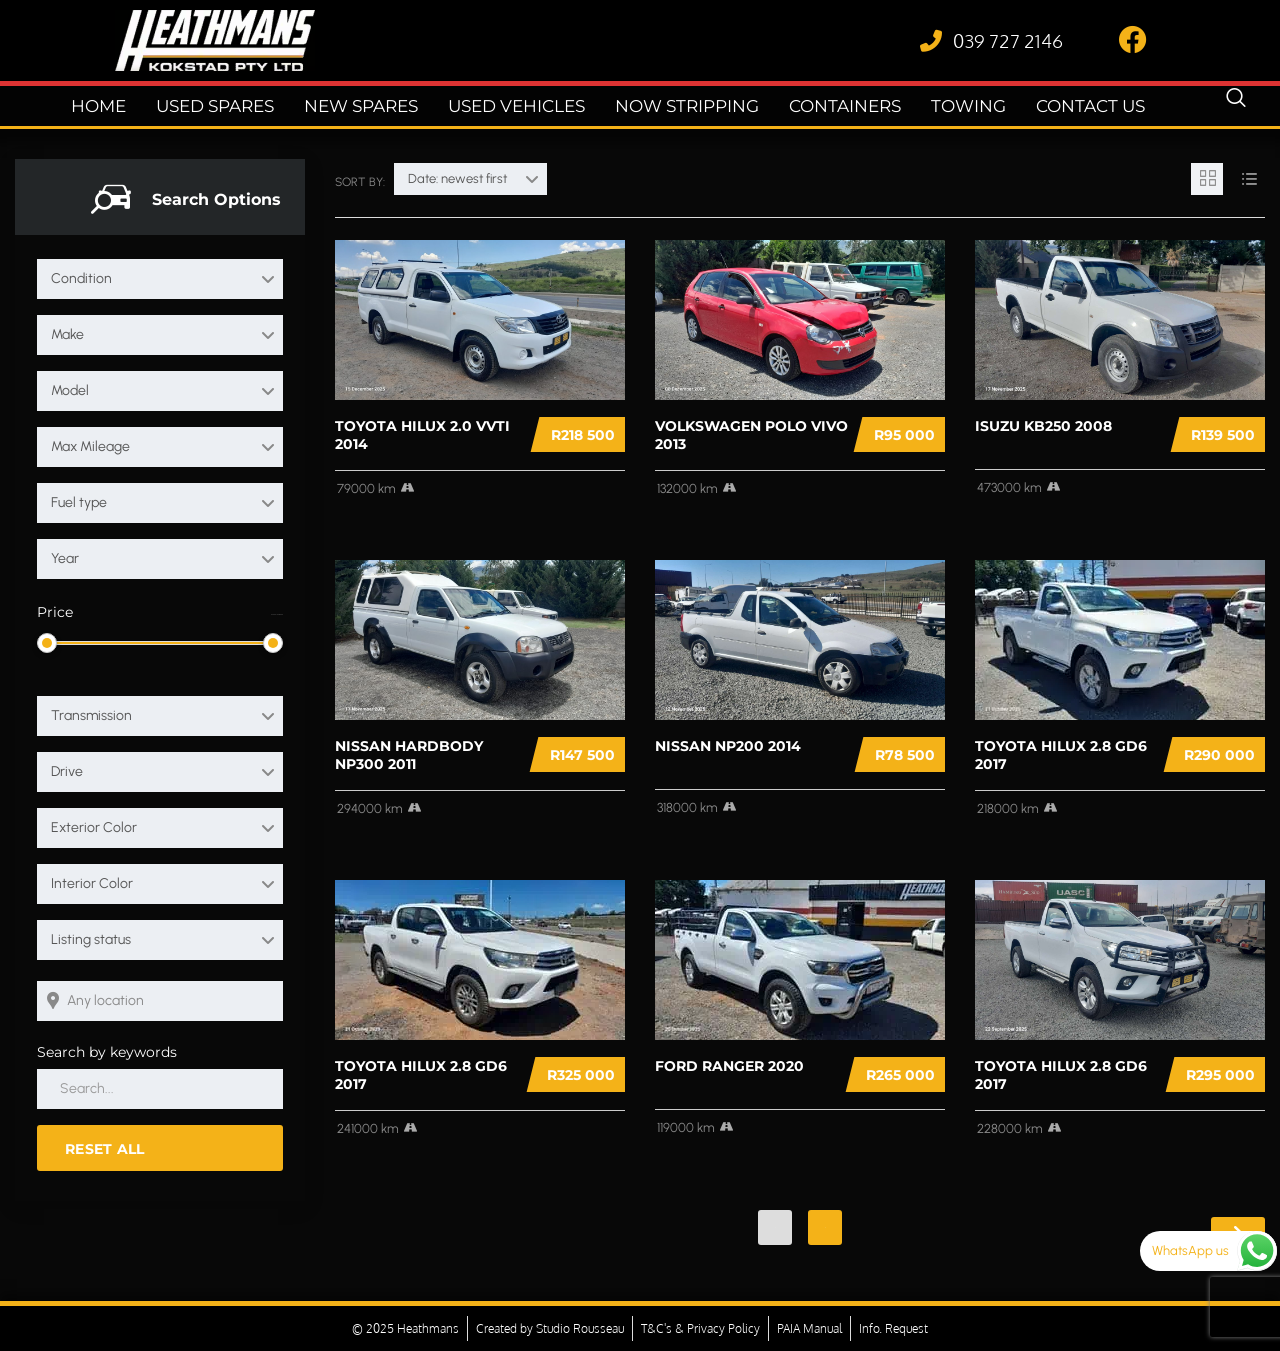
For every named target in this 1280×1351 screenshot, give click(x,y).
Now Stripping (680, 106)
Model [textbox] (70, 390)
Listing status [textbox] (91, 939)
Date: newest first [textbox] (457, 178)
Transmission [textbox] (91, 715)
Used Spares (245, 106)
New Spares (380, 106)
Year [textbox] (65, 558)
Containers (826, 106)
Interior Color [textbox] (92, 883)
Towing (941, 106)
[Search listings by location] (160, 1001)
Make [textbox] (67, 334)
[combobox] (160, 279)
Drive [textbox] (67, 771)
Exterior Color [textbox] (94, 827)
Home (137, 106)
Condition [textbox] (81, 278)
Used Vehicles (523, 106)
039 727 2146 (1008, 40)
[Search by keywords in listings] (160, 1089)
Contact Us (1054, 106)
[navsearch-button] (1236, 106)
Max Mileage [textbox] (90, 446)
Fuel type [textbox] (79, 502)
